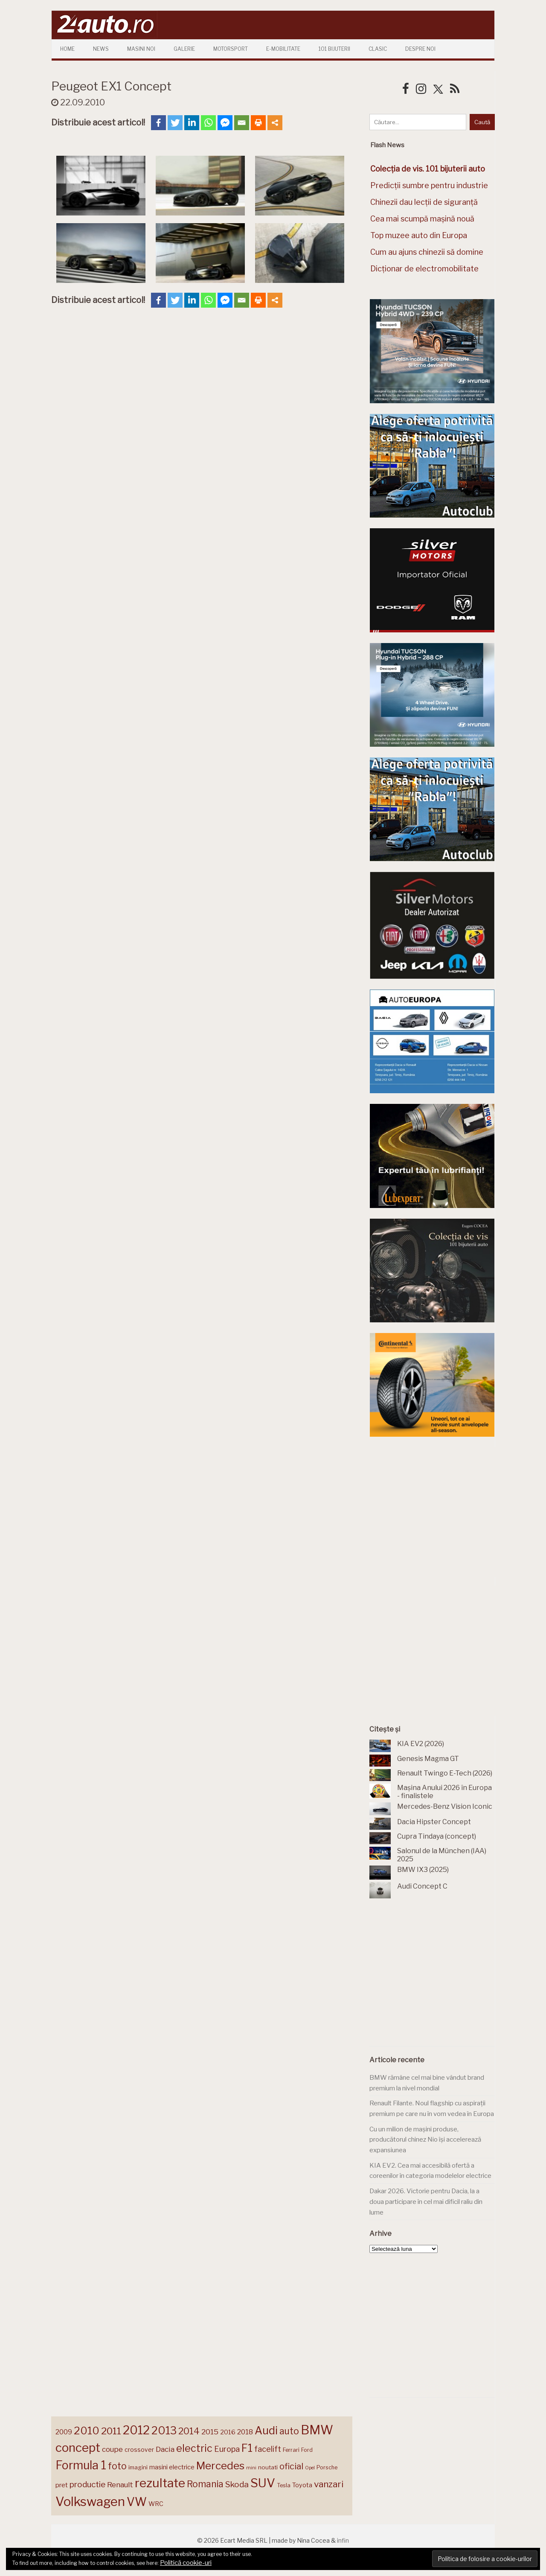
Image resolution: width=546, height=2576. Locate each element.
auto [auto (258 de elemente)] (289, 2431)
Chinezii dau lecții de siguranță (424, 202)
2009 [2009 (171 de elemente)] (63, 2432)
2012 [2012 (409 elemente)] (136, 2430)
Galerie (184, 49)
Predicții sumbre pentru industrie (429, 185)
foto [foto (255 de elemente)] (117, 2466)
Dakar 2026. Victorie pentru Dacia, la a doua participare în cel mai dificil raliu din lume (425, 2201)
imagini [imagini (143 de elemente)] (138, 2467)
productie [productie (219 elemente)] (87, 2484)
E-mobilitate (283, 49)
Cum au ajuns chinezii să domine (426, 251)
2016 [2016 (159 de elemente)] (227, 2432)
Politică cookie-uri (186, 2563)
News (101, 49)
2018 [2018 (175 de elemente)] (245, 2432)
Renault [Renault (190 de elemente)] (120, 2484)
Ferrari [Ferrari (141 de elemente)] (291, 2450)
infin (343, 2540)
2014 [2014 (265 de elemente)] (189, 2430)
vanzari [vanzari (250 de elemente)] (328, 2484)
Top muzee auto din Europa (418, 235)
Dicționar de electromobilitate (424, 268)
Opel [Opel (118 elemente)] (310, 2468)
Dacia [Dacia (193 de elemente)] (165, 2449)
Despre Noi (420, 49)
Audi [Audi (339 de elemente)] (266, 2430)
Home (67, 49)
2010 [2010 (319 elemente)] (86, 2431)
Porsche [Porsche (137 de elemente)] (327, 2467)
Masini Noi (141, 49)
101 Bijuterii (334, 49)
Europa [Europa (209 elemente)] (227, 2449)
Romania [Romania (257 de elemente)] (205, 2484)
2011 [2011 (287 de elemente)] (111, 2431)
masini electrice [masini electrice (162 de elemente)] (172, 2467)
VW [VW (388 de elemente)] (137, 2502)
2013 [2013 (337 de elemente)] (164, 2430)
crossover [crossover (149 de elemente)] (139, 2449)
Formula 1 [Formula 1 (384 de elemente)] (80, 2465)
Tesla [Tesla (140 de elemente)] (283, 2485)
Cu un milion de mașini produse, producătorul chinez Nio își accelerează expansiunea (425, 2139)
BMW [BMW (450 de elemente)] (317, 2429)
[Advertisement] (434, 1511)
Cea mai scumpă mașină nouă (422, 218)
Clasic (378, 49)
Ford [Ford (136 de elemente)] (307, 2450)
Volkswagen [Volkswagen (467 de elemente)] (90, 2501)
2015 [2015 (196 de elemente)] (209, 2431)
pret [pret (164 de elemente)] (61, 2485)
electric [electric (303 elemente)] (194, 2448)
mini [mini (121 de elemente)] (251, 2468)
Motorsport (230, 49)
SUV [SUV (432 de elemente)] (262, 2483)
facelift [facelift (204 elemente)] (267, 2449)
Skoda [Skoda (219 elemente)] (237, 2484)
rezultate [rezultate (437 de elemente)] (160, 2483)
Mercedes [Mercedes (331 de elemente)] (220, 2465)
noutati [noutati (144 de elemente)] (268, 2467)
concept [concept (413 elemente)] (77, 2447)
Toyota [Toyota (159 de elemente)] (302, 2485)
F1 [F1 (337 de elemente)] (247, 2448)
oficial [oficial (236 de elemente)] (291, 2466)
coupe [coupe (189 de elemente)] (112, 2449)
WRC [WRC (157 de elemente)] (155, 2504)
